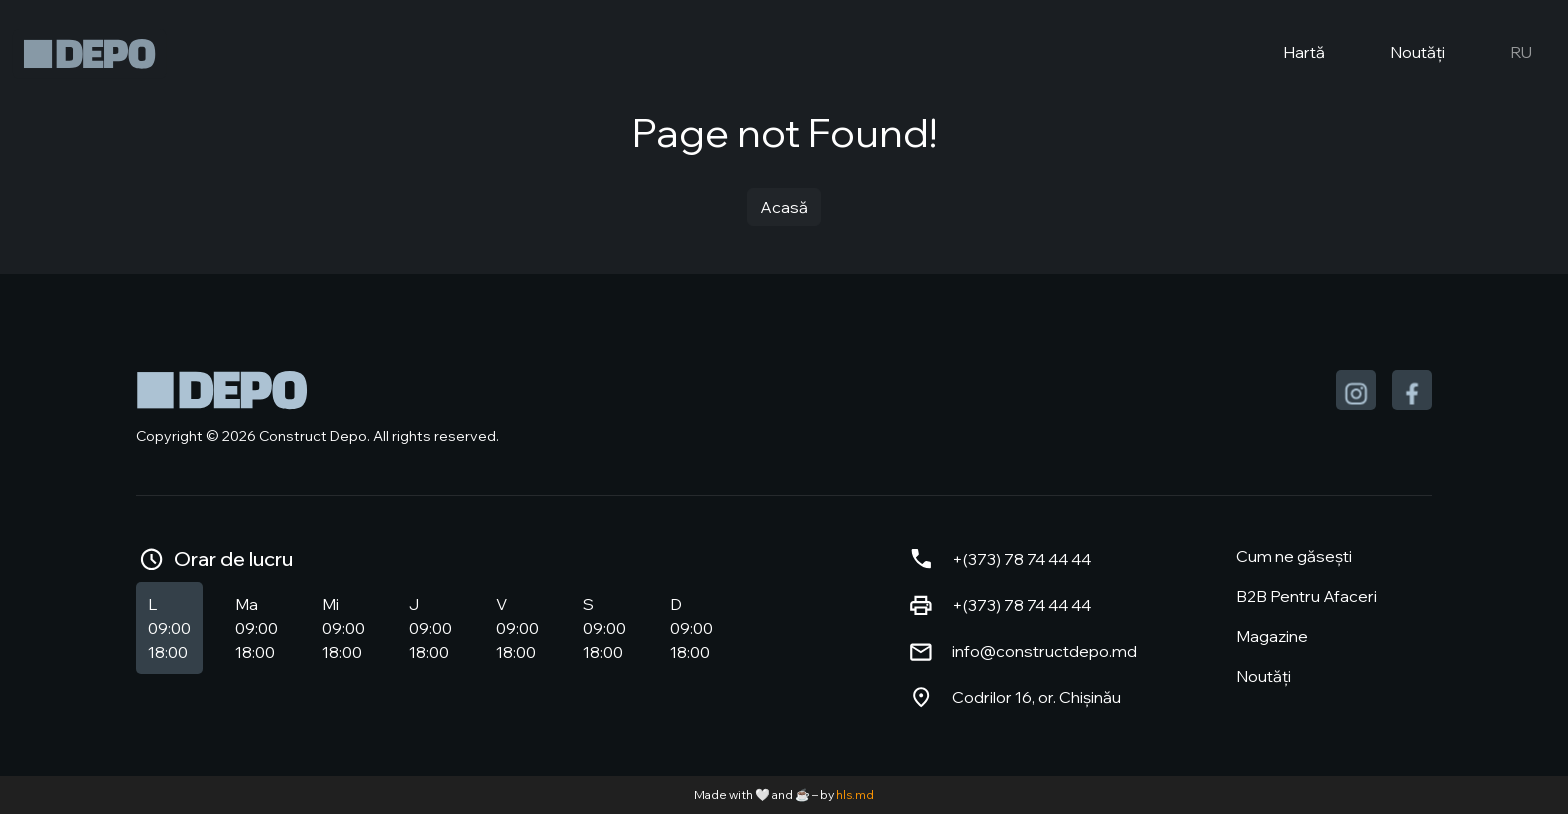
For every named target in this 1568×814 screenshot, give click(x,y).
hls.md (855, 794)
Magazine (1272, 636)
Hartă (1287, 54)
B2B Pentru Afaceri (1306, 596)
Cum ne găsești (1294, 556)
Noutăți (1401, 54)
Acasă (784, 207)
